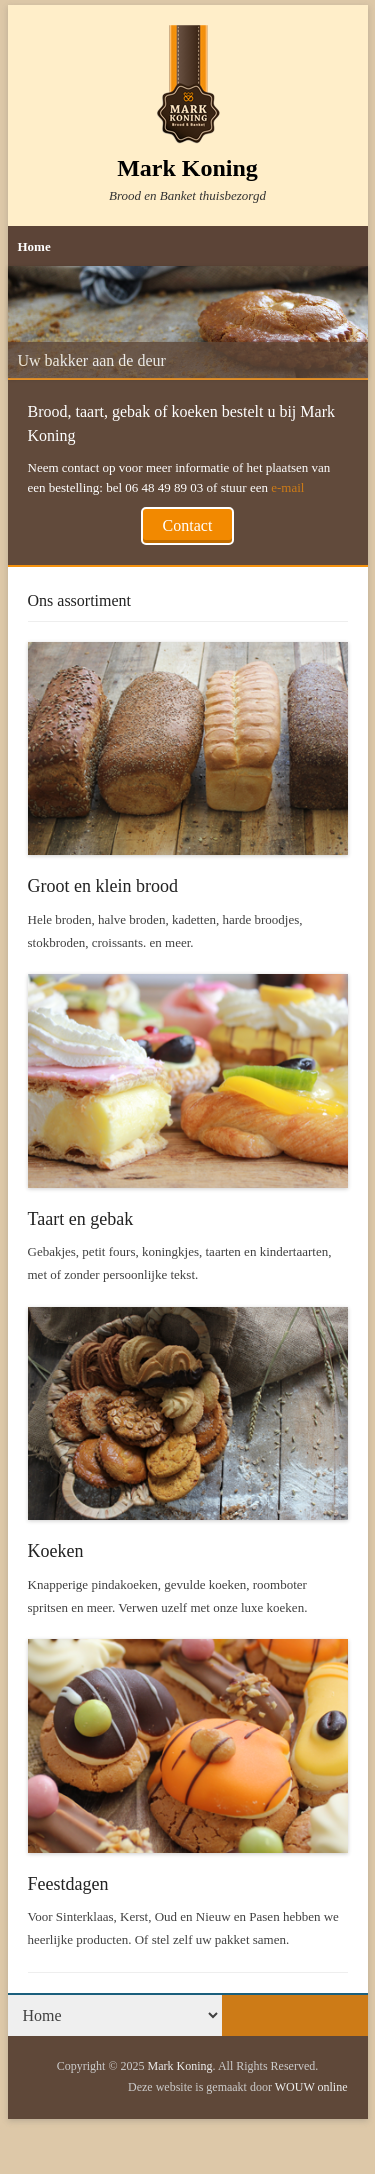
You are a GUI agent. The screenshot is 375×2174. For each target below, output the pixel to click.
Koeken (56, 1551)
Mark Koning (187, 168)
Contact (188, 525)
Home (34, 246)
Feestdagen (68, 1884)
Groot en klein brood (103, 886)
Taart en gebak (81, 1219)
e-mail (287, 487)
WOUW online (311, 2087)
